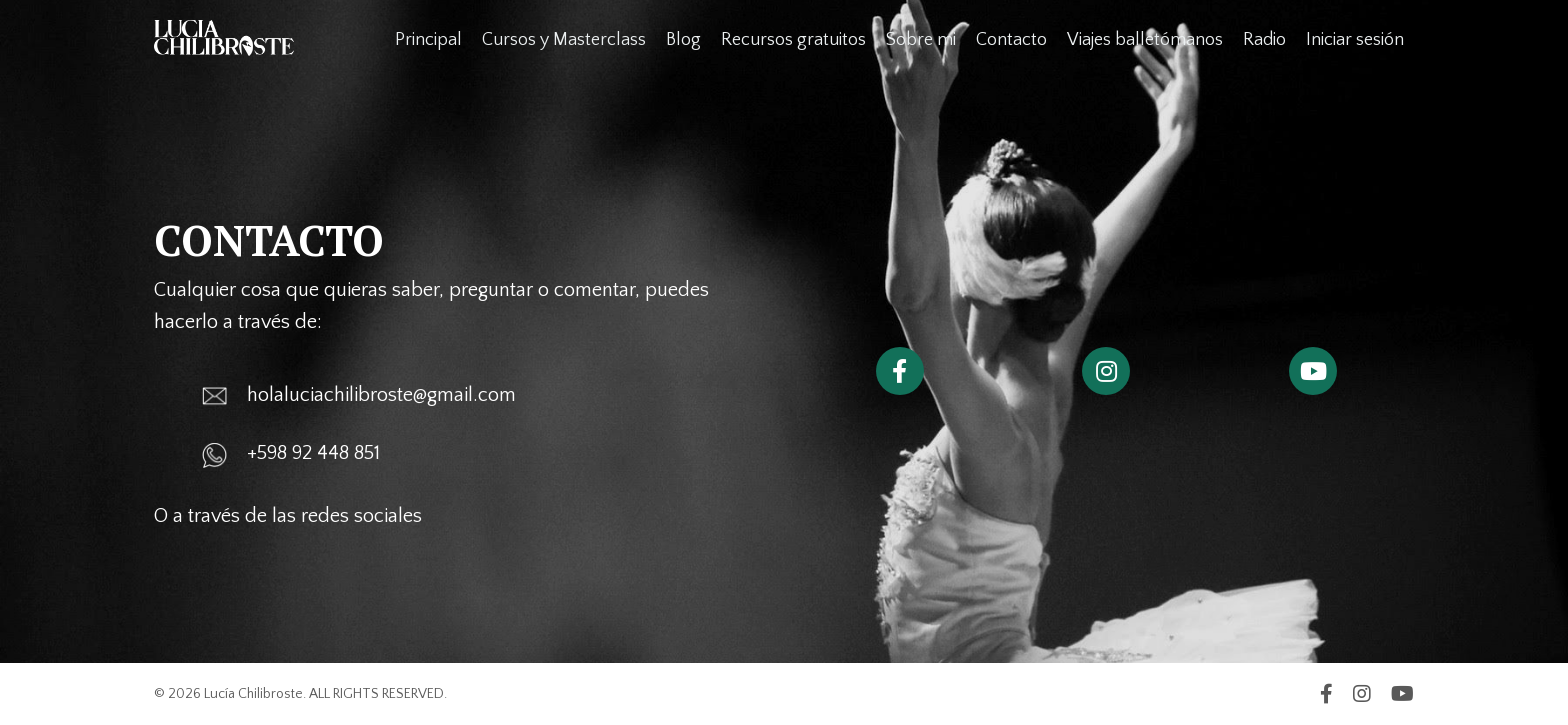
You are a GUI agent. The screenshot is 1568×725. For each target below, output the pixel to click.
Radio (1264, 40)
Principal (428, 40)
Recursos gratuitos (793, 40)
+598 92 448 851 (313, 453)
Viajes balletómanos (1145, 40)
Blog (683, 40)
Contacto (1011, 40)
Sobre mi (921, 40)
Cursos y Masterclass (564, 40)
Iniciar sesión (1355, 40)
